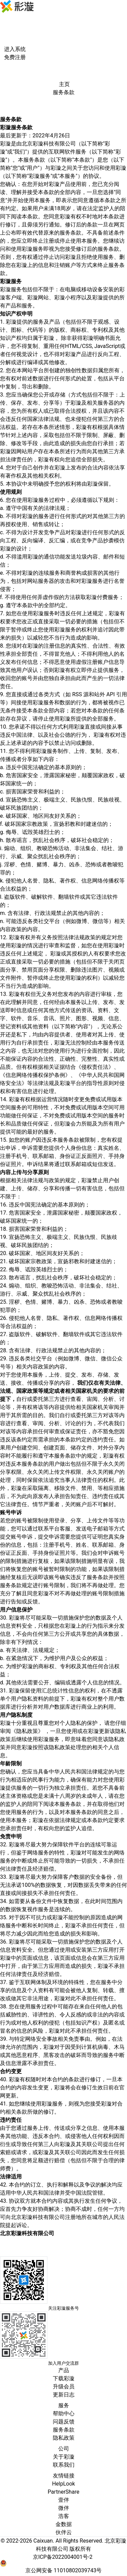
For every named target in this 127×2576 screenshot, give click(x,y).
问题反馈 (64, 2421)
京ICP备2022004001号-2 (62, 2557)
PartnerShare (63, 2492)
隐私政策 (64, 2438)
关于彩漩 (64, 2456)
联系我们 (64, 2465)
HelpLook (63, 2483)
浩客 (63, 2516)
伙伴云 (64, 2532)
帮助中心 (64, 2413)
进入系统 (15, 49)
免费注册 (15, 57)
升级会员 (64, 2386)
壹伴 (63, 2500)
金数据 (64, 2524)
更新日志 (64, 2394)
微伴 (63, 2508)
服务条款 (64, 2429)
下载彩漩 (64, 2378)
